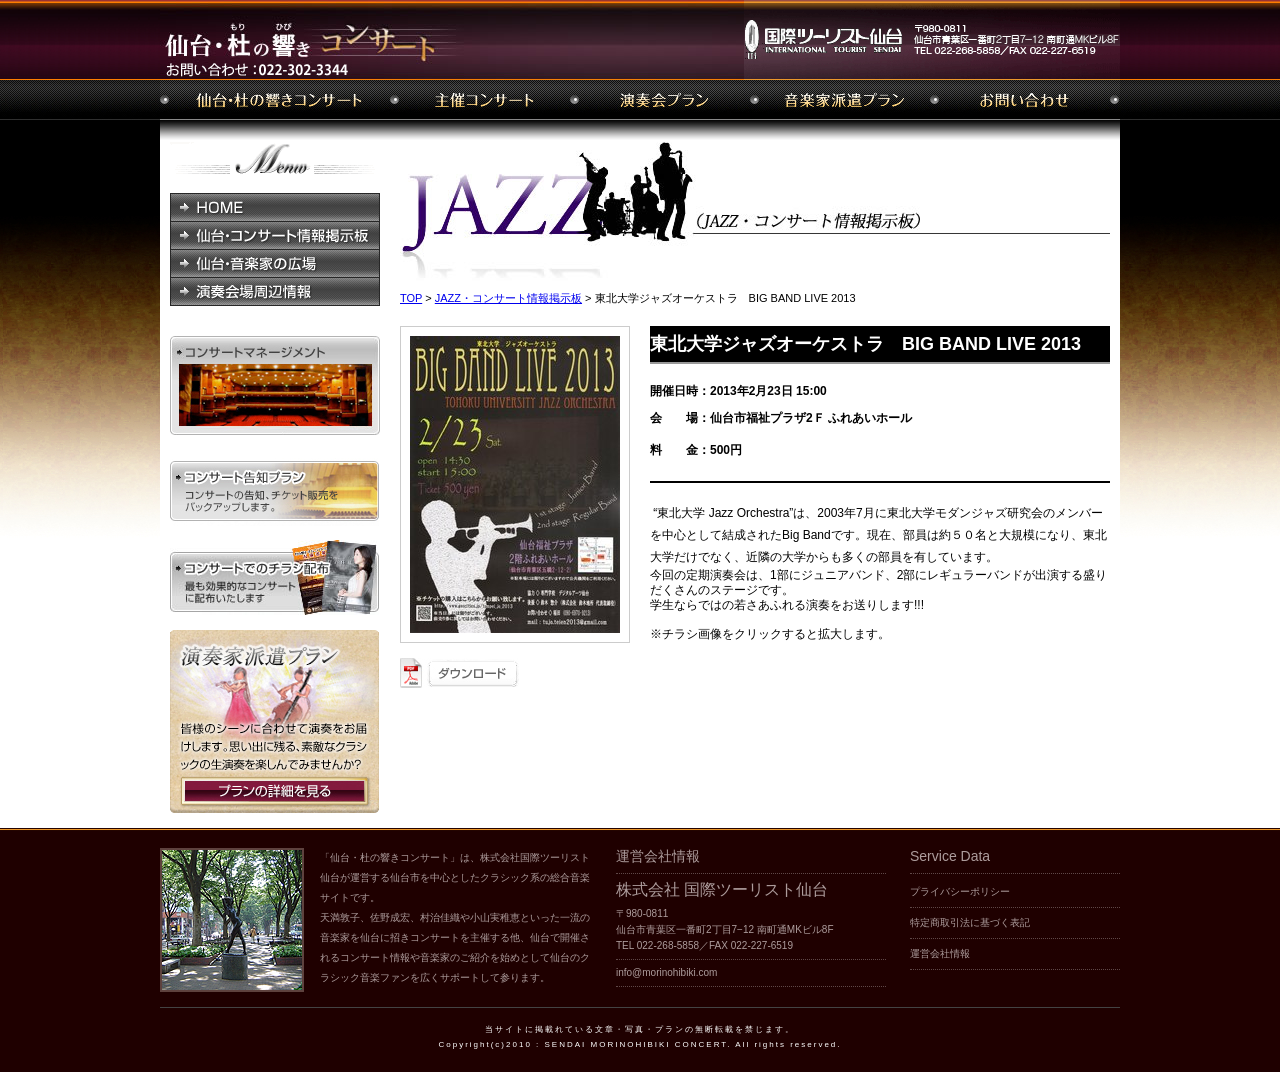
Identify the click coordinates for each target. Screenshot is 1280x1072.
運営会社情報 (940, 953)
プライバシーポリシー (960, 891)
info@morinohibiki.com (666, 972)
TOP (411, 298)
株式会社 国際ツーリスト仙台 (722, 889)
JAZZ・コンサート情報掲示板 (508, 298)
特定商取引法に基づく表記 (970, 922)
